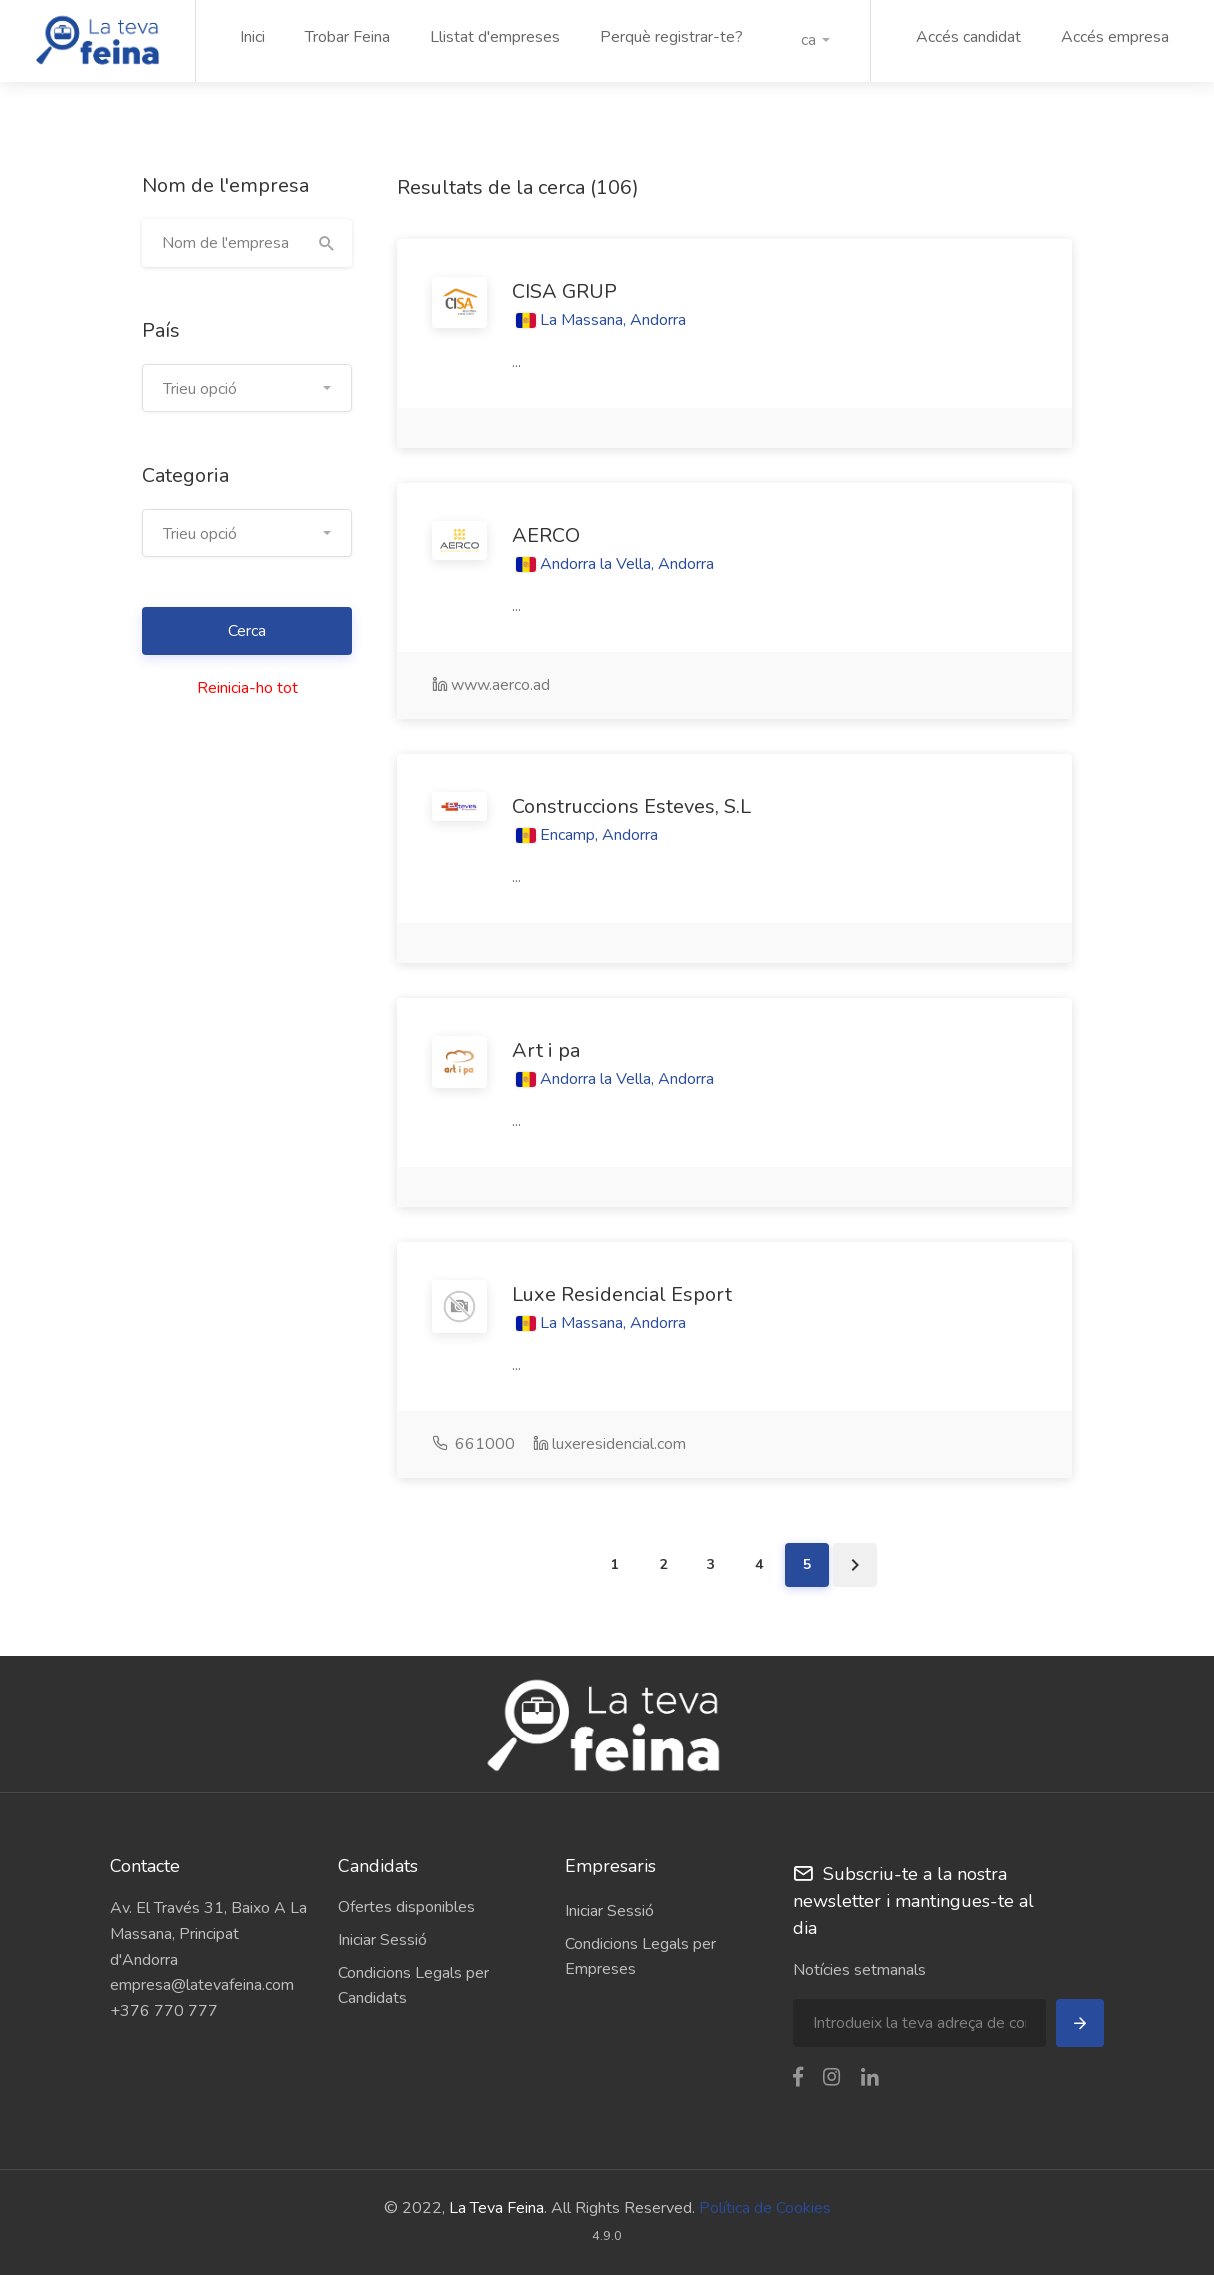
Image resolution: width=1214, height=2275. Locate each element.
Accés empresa (1115, 37)
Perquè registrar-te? (671, 37)
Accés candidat (968, 37)
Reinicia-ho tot (247, 688)
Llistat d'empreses (495, 37)
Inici (252, 37)
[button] (815, 40)
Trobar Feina (347, 37)
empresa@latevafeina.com (202, 1985)
